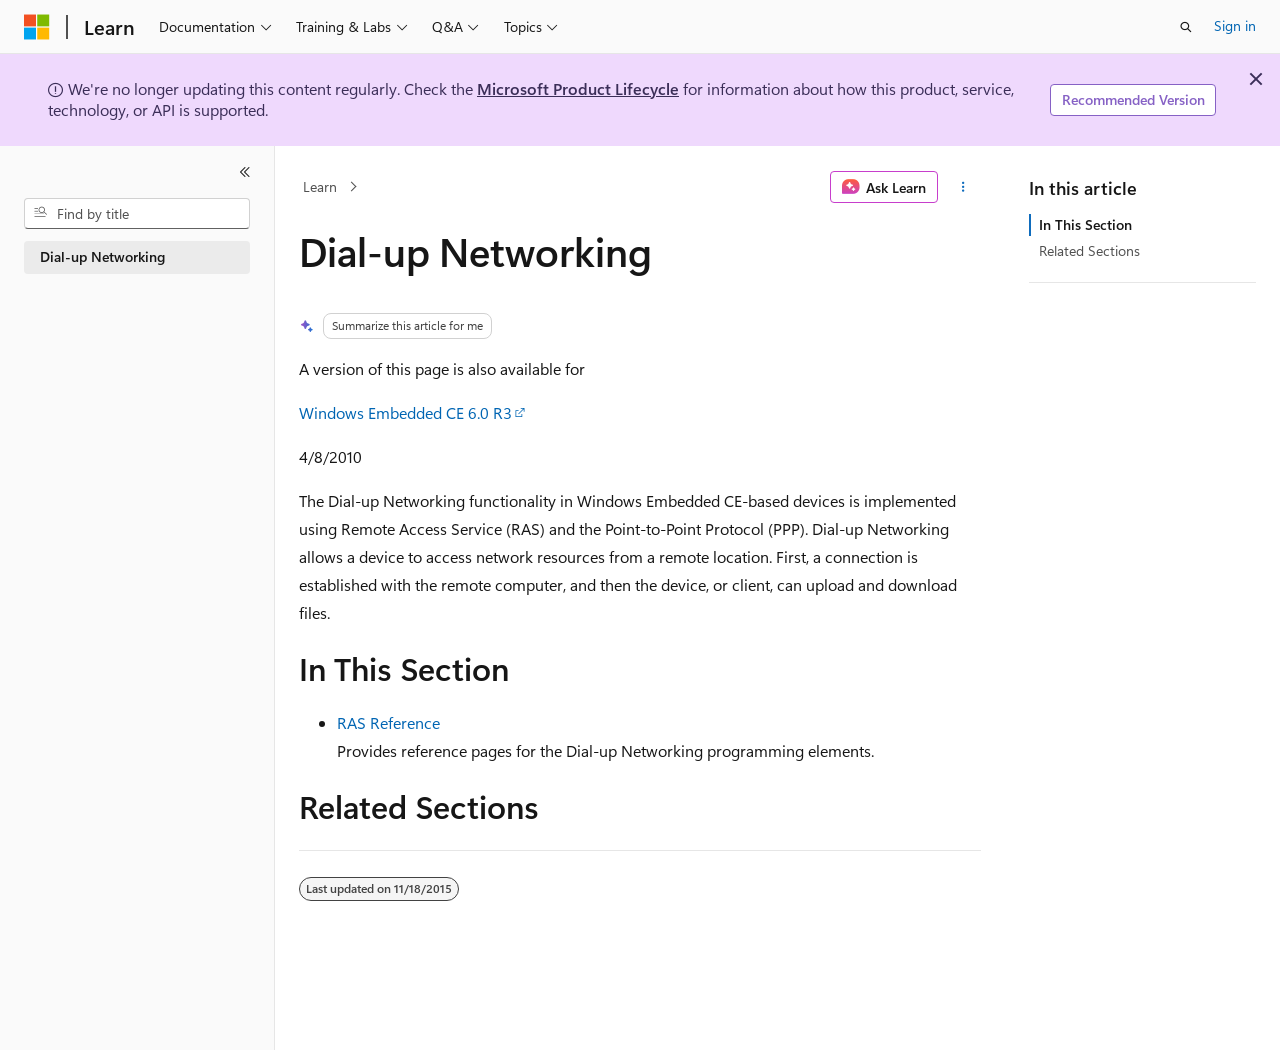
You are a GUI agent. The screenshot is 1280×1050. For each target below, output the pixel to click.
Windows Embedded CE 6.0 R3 (405, 412)
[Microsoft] (37, 27)
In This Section (1085, 224)
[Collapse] (245, 172)
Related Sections (1089, 250)
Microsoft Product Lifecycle (578, 88)
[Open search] (1186, 27)
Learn (320, 186)
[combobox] (137, 214)
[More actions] (963, 187)
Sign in (1235, 25)
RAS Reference (388, 722)
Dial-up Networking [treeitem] (102, 256)
